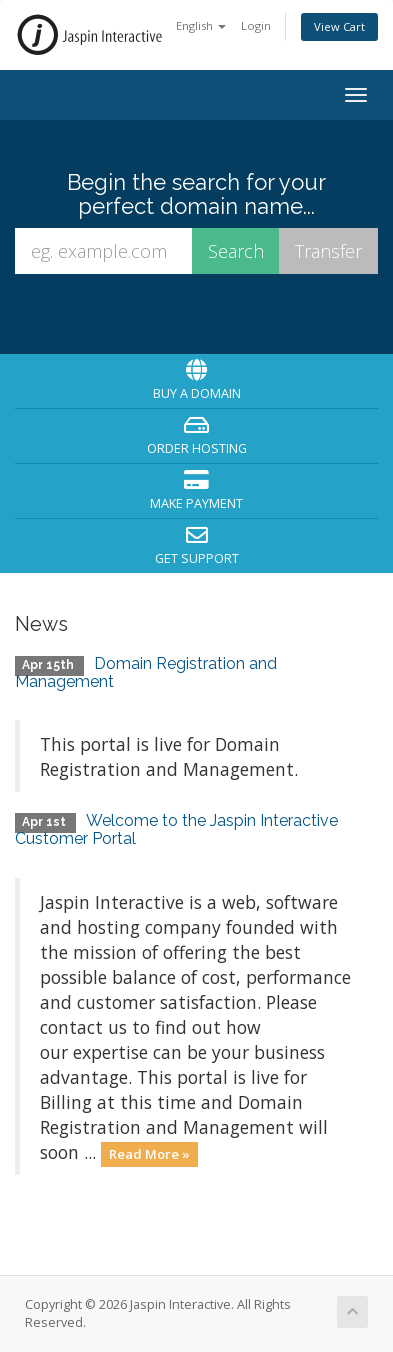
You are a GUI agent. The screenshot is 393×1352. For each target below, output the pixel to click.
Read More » (149, 1154)
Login (256, 25)
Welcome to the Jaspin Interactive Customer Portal (176, 829)
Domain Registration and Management (146, 672)
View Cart (339, 26)
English (201, 25)
